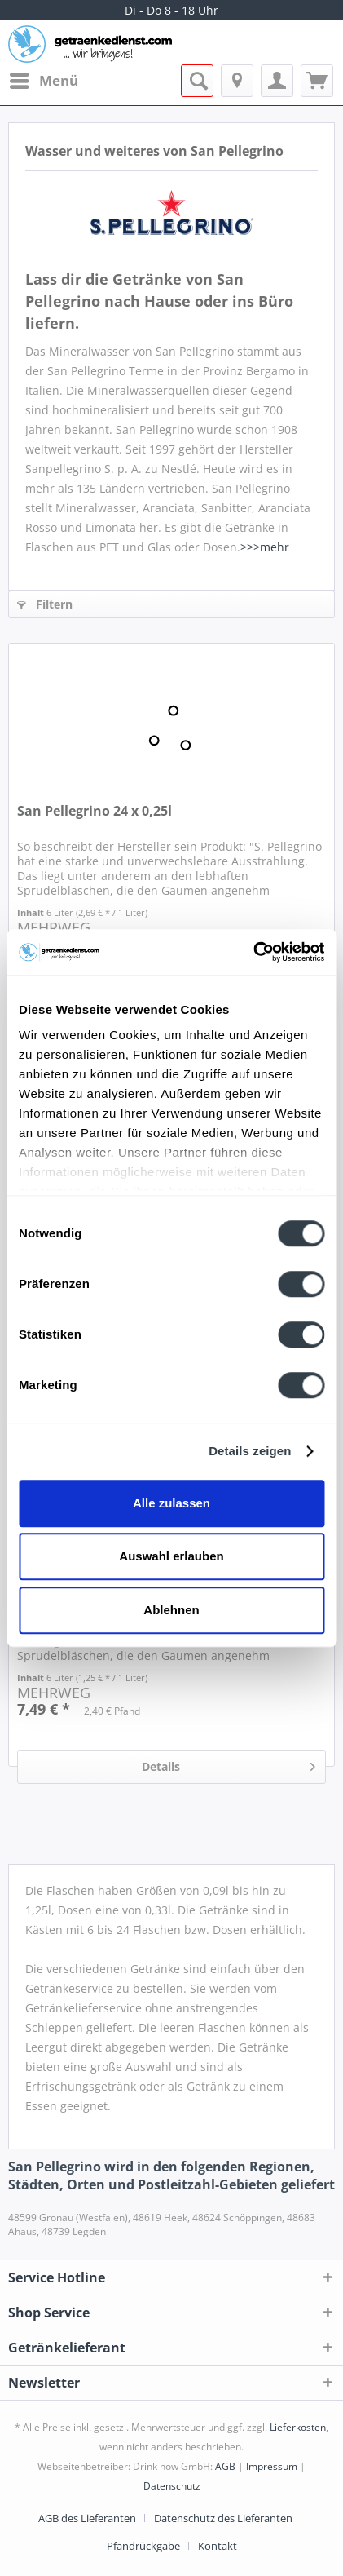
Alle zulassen (171, 1503)
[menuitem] (43, 80)
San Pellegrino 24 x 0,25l (94, 811)
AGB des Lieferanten (87, 2518)
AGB (225, 2466)
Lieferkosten (298, 2427)
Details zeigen (250, 1451)
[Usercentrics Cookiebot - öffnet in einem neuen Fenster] (253, 952)
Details (228, 1764)
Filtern (45, 604)
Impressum (271, 2466)
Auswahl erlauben (171, 1556)
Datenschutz (171, 2486)
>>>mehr (264, 547)
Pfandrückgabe (143, 2545)
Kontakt (217, 2545)
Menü (44, 79)
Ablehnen (171, 1610)
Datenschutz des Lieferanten (223, 2518)
